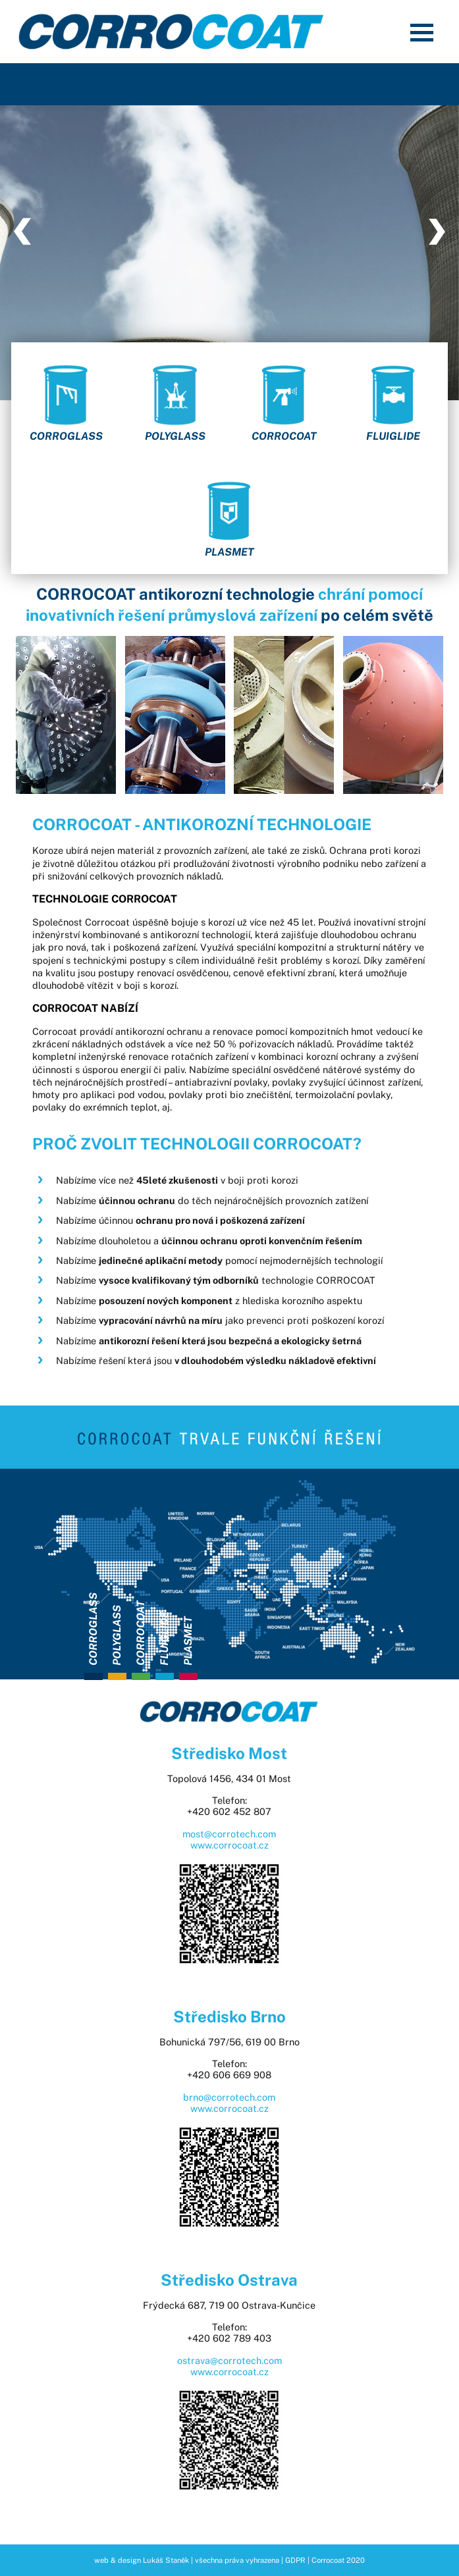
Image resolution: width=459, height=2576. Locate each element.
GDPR (295, 2560)
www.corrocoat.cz (229, 1845)
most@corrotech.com (229, 1833)
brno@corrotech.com (229, 2097)
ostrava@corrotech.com (229, 2360)
